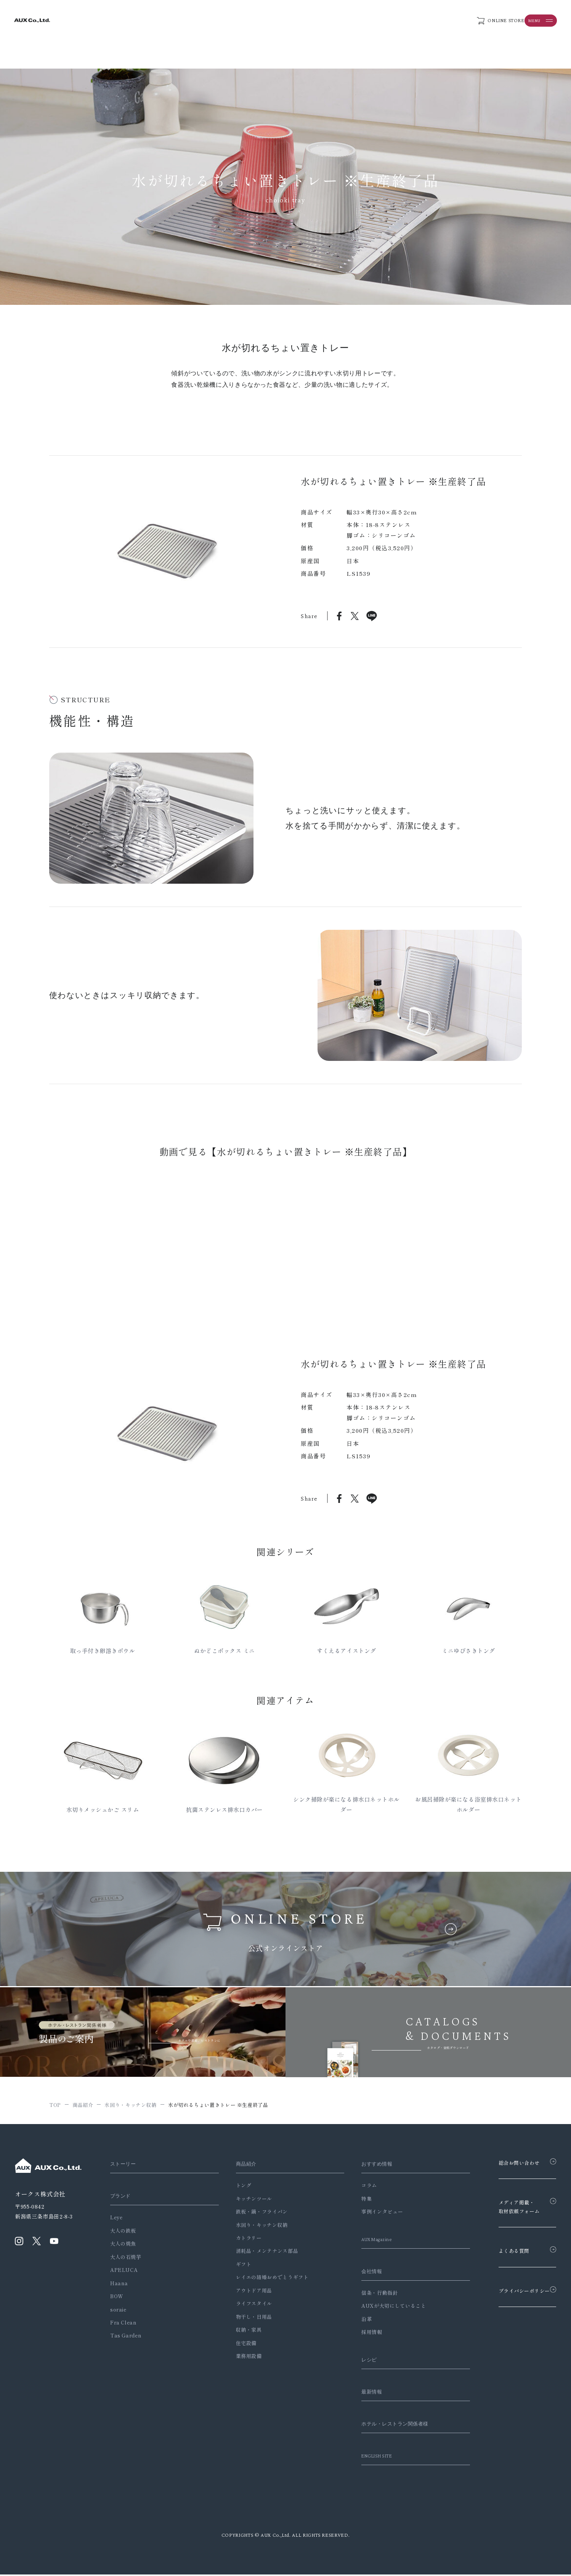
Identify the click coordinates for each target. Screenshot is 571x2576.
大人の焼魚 (123, 2245)
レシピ (358, 2361)
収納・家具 (242, 2331)
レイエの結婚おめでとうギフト (265, 2279)
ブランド (122, 2198)
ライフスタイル (247, 2305)
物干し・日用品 (247, 2318)
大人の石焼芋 (125, 2258)
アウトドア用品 (247, 2292)
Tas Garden (125, 2337)
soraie (118, 2311)
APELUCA (124, 2271)
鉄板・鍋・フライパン (255, 2213)
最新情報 (361, 2393)
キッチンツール (247, 2200)
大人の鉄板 (123, 2232)
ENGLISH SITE (367, 2457)
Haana (119, 2284)
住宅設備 (239, 2344)
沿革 (354, 2320)
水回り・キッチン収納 (255, 2226)
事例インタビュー (370, 2213)
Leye (116, 2219)
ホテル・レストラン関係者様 (388, 2425)
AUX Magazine (367, 2241)
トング (237, 2187)
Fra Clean (123, 2324)
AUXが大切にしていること (381, 2307)
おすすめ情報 (367, 2166)
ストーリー (125, 2166)
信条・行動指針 (367, 2294)
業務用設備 (242, 2357)
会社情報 (361, 2273)
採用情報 (359, 2333)
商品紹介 (241, 2166)
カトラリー (242, 2239)
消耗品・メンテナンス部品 (260, 2252)
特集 (354, 2200)
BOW (117, 2298)
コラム (357, 2187)
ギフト (237, 2265)
